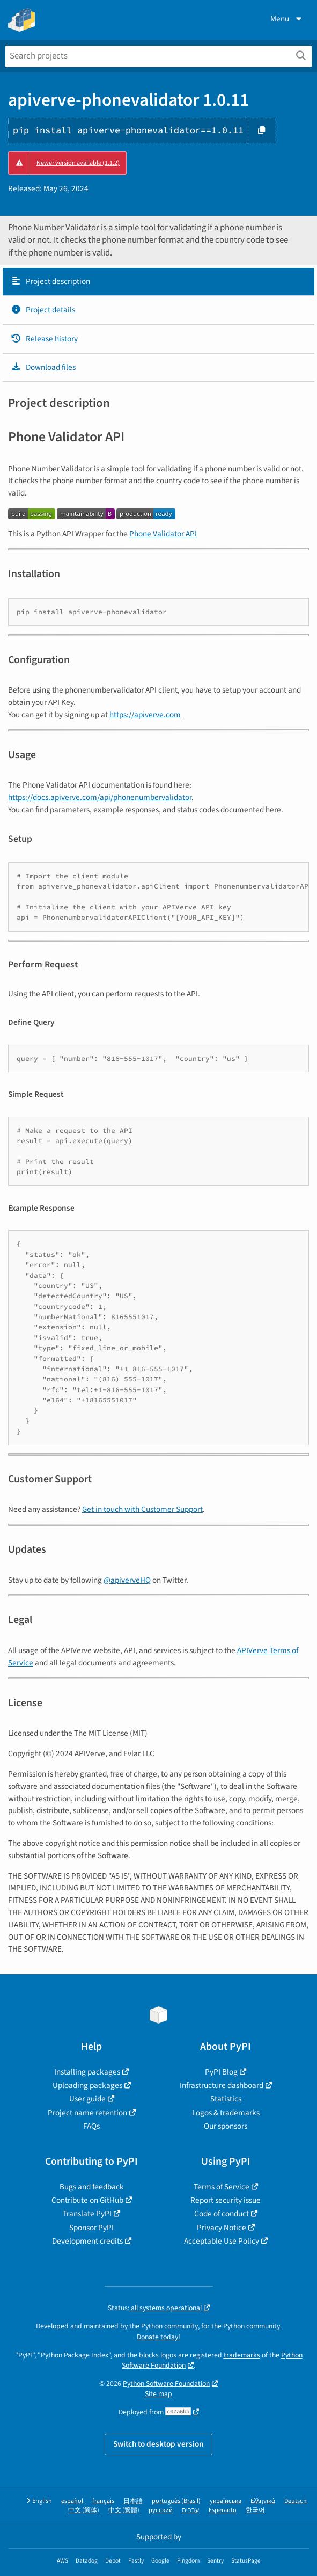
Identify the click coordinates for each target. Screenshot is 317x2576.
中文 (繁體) (123, 2510)
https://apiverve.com (145, 715)
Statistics (225, 2099)
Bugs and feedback (92, 2187)
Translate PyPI (87, 2214)
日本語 (133, 2501)
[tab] (158, 282)
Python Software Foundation (166, 2383)
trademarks (242, 2355)
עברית (191, 2510)
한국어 (255, 2510)
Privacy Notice (221, 2227)
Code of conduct (221, 2214)
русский (161, 2510)
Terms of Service (221, 2187)
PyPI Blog (221, 2072)
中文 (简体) (83, 2510)
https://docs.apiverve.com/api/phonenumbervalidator (99, 797)
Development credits (87, 2241)
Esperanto (223, 2510)
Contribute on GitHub (87, 2200)
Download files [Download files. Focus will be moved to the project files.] (43, 367)
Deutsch (295, 2501)
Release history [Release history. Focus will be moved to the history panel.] (44, 339)
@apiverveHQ (127, 1580)
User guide (87, 2099)
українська (225, 2501)
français (103, 2501)
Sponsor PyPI (91, 2227)
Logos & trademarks (226, 2113)
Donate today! (158, 2337)
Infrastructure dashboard (221, 2085)
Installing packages (87, 2072)
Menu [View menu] (287, 19)
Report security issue (225, 2200)
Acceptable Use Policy (221, 2241)
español (72, 2501)
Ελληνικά (262, 2501)
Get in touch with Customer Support (142, 1509)
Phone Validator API (163, 534)
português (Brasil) (176, 2501)
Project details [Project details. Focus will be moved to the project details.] (43, 310)
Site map (158, 2394)
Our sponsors (225, 2126)
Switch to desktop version (158, 2444)
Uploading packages (87, 2085)
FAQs (91, 2126)
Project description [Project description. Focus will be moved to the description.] (50, 281)
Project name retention (87, 2113)
